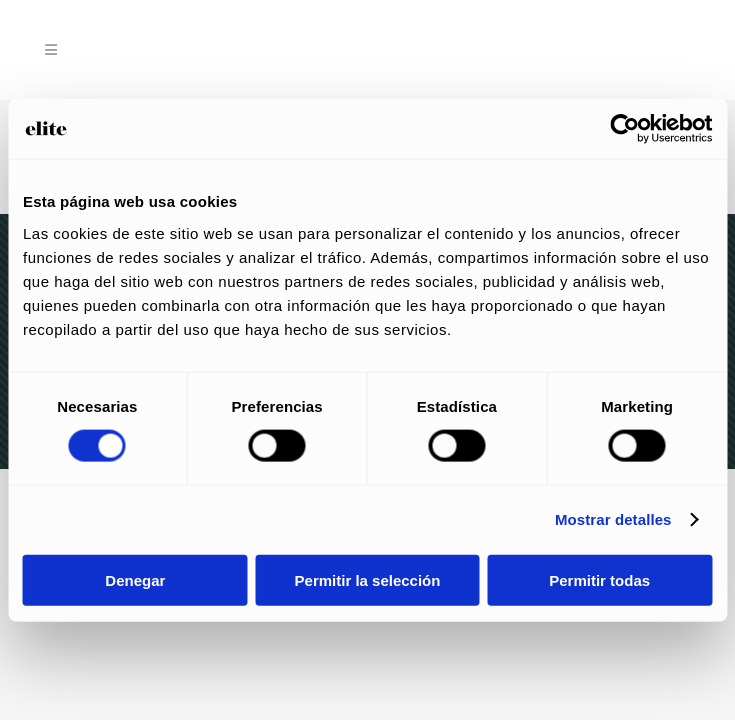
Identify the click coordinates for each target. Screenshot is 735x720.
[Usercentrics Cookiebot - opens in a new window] (624, 129)
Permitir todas (599, 579)
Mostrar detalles (613, 519)
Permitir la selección (368, 579)
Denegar (135, 579)
